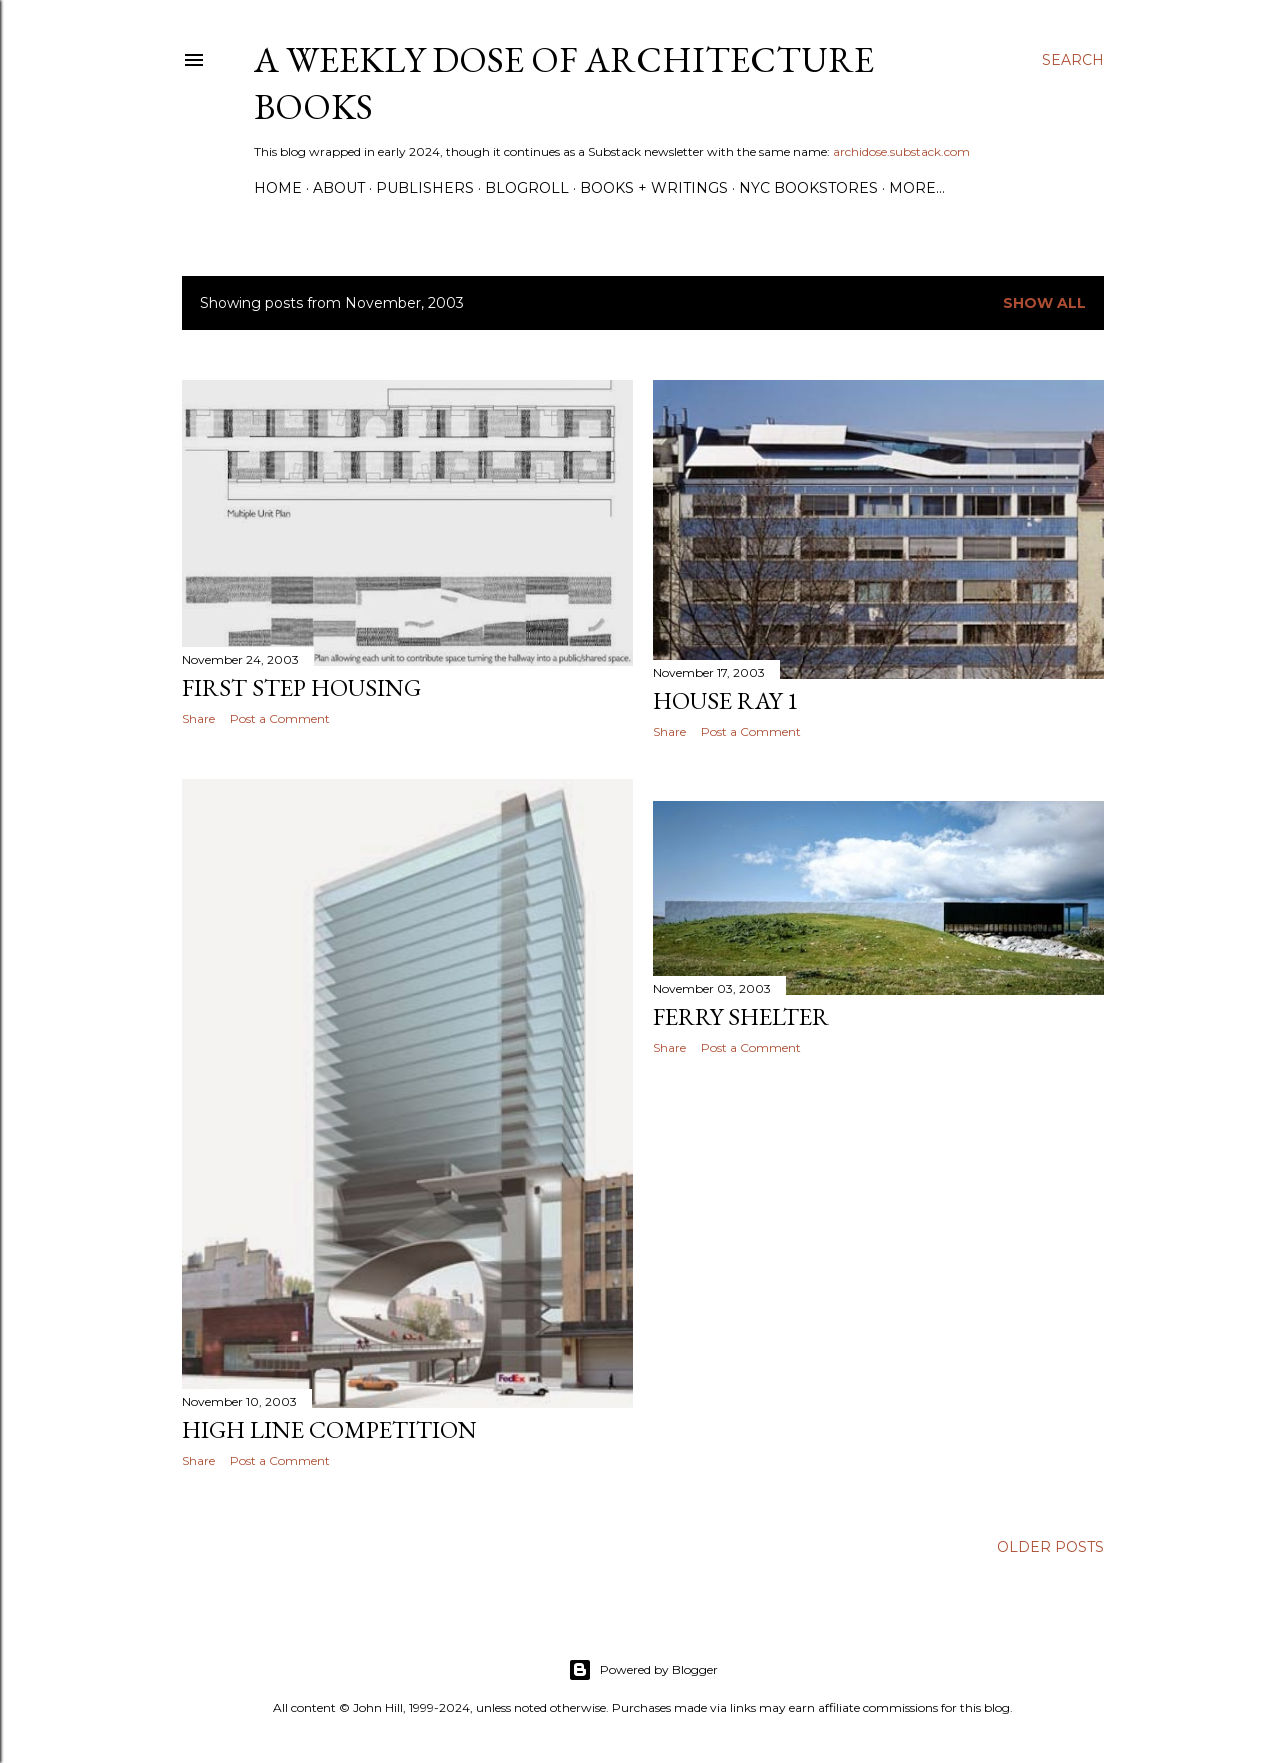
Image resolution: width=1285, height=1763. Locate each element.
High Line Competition (329, 1433)
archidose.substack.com (901, 151)
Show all (1044, 303)
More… (917, 188)
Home (278, 188)
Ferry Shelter (741, 1011)
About (339, 188)
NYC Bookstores (808, 188)
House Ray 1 (726, 700)
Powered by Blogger (643, 1668)
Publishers (425, 188)
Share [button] (198, 718)
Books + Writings (654, 188)
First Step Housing (301, 687)
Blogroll (527, 188)
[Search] (1073, 60)
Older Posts (1050, 1545)
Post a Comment (280, 718)
